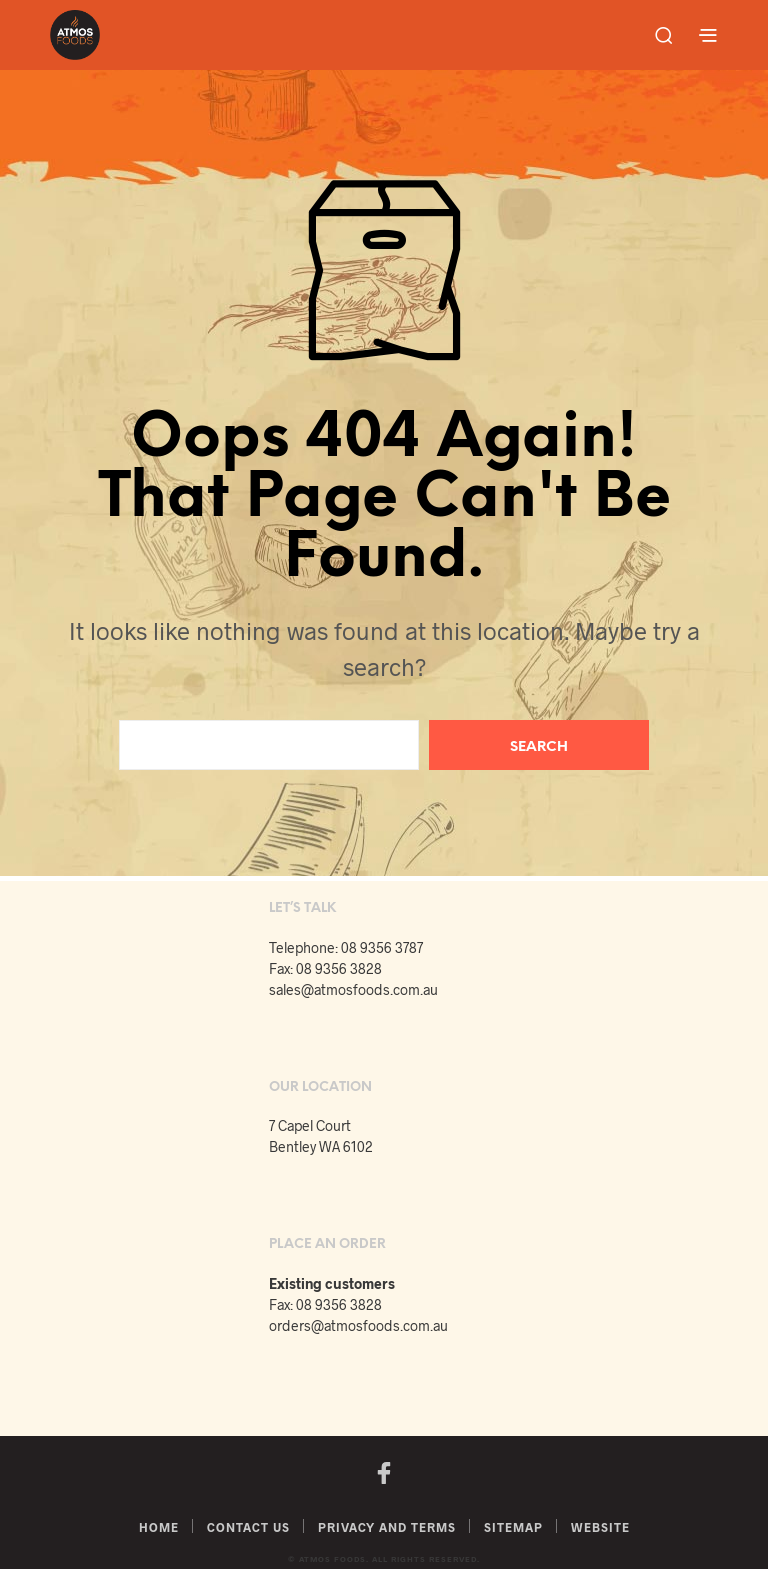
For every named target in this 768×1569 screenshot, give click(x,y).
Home (159, 1527)
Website (600, 1527)
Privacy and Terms (387, 1527)
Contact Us (248, 1527)
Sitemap (513, 1527)
